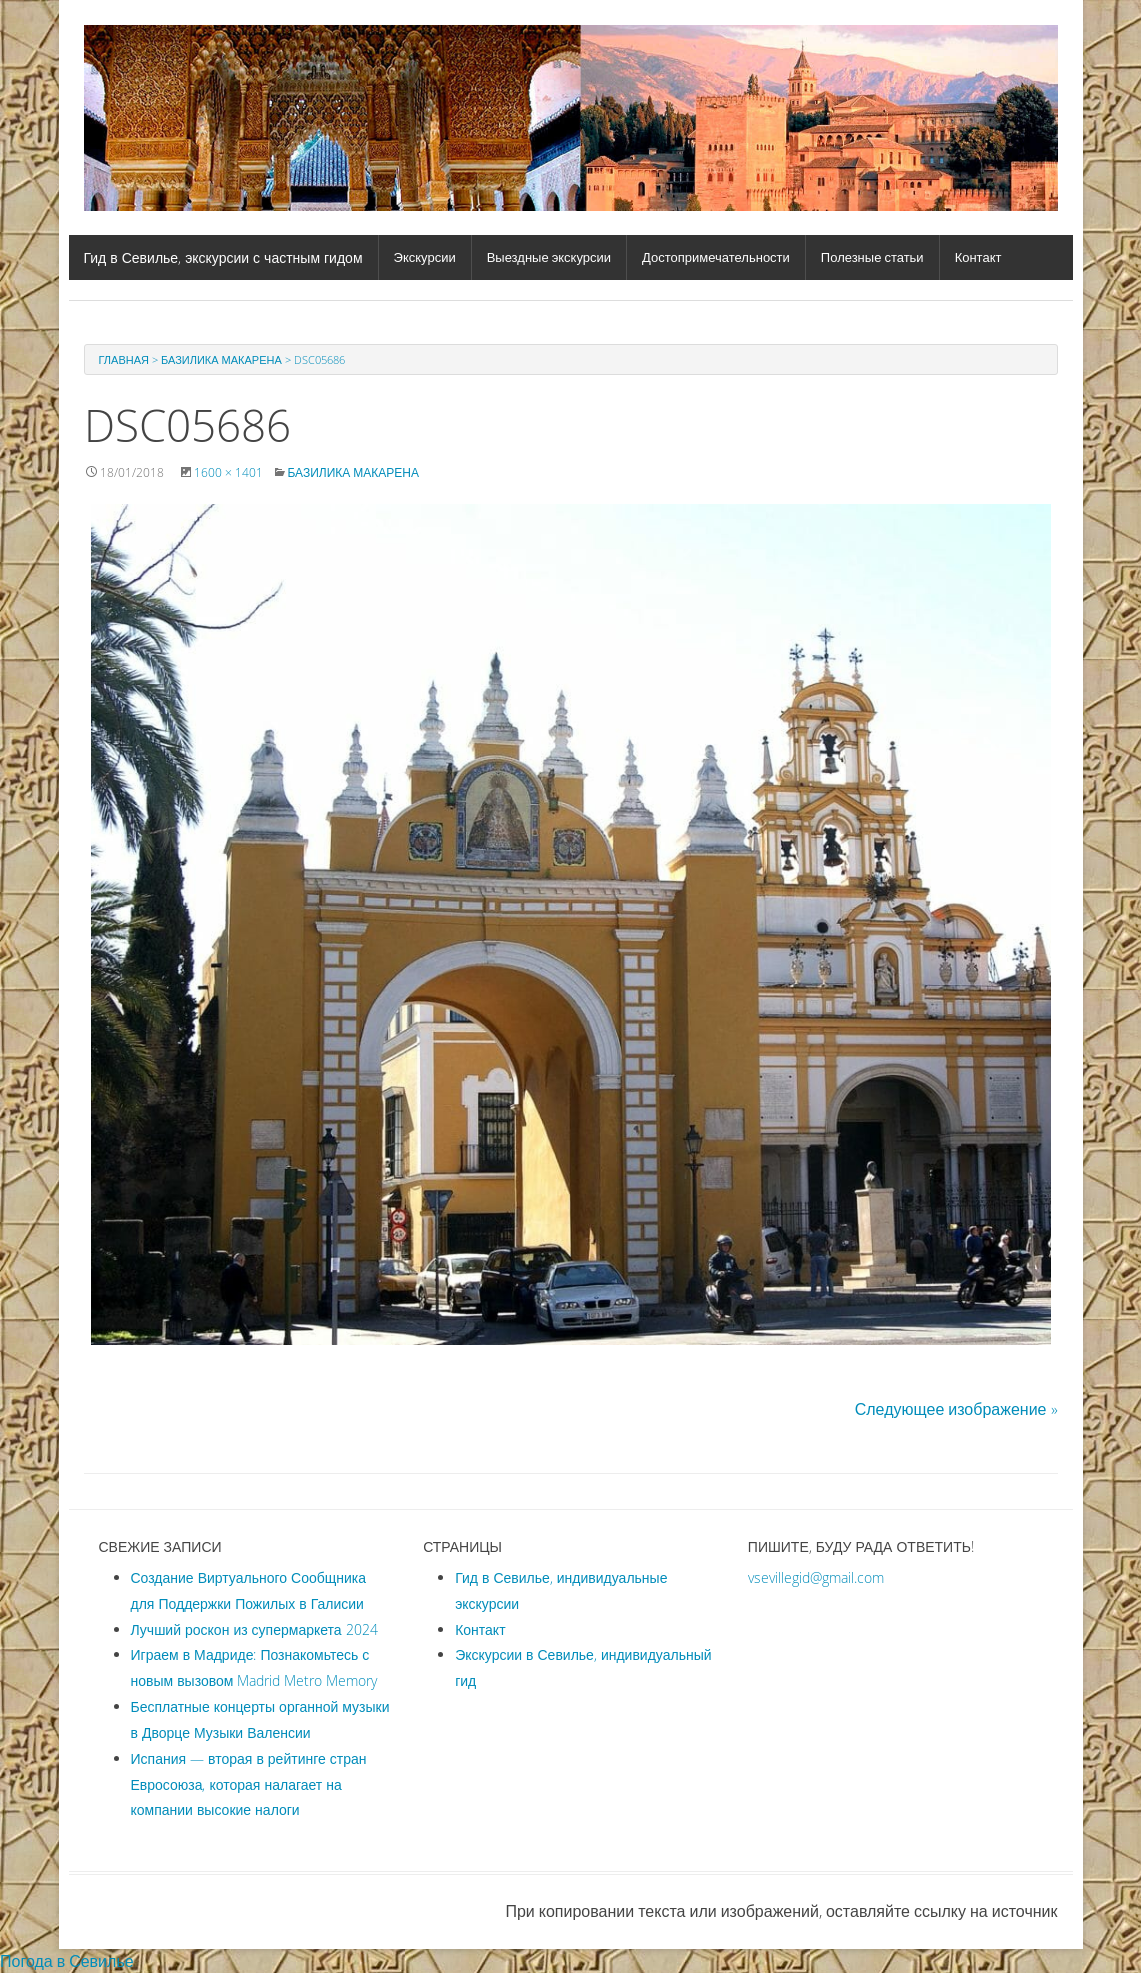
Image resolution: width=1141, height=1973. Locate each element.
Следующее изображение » (956, 1409)
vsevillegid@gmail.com (816, 1577)
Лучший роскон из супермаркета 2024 (254, 1629)
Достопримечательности (716, 257)
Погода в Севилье (67, 1961)
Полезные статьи (872, 257)
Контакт (978, 257)
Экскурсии (425, 257)
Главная (124, 359)
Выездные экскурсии (549, 257)
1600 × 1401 (228, 472)
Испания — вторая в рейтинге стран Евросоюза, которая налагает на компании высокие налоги (249, 1784)
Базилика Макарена (221, 359)
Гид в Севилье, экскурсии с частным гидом (223, 257)
